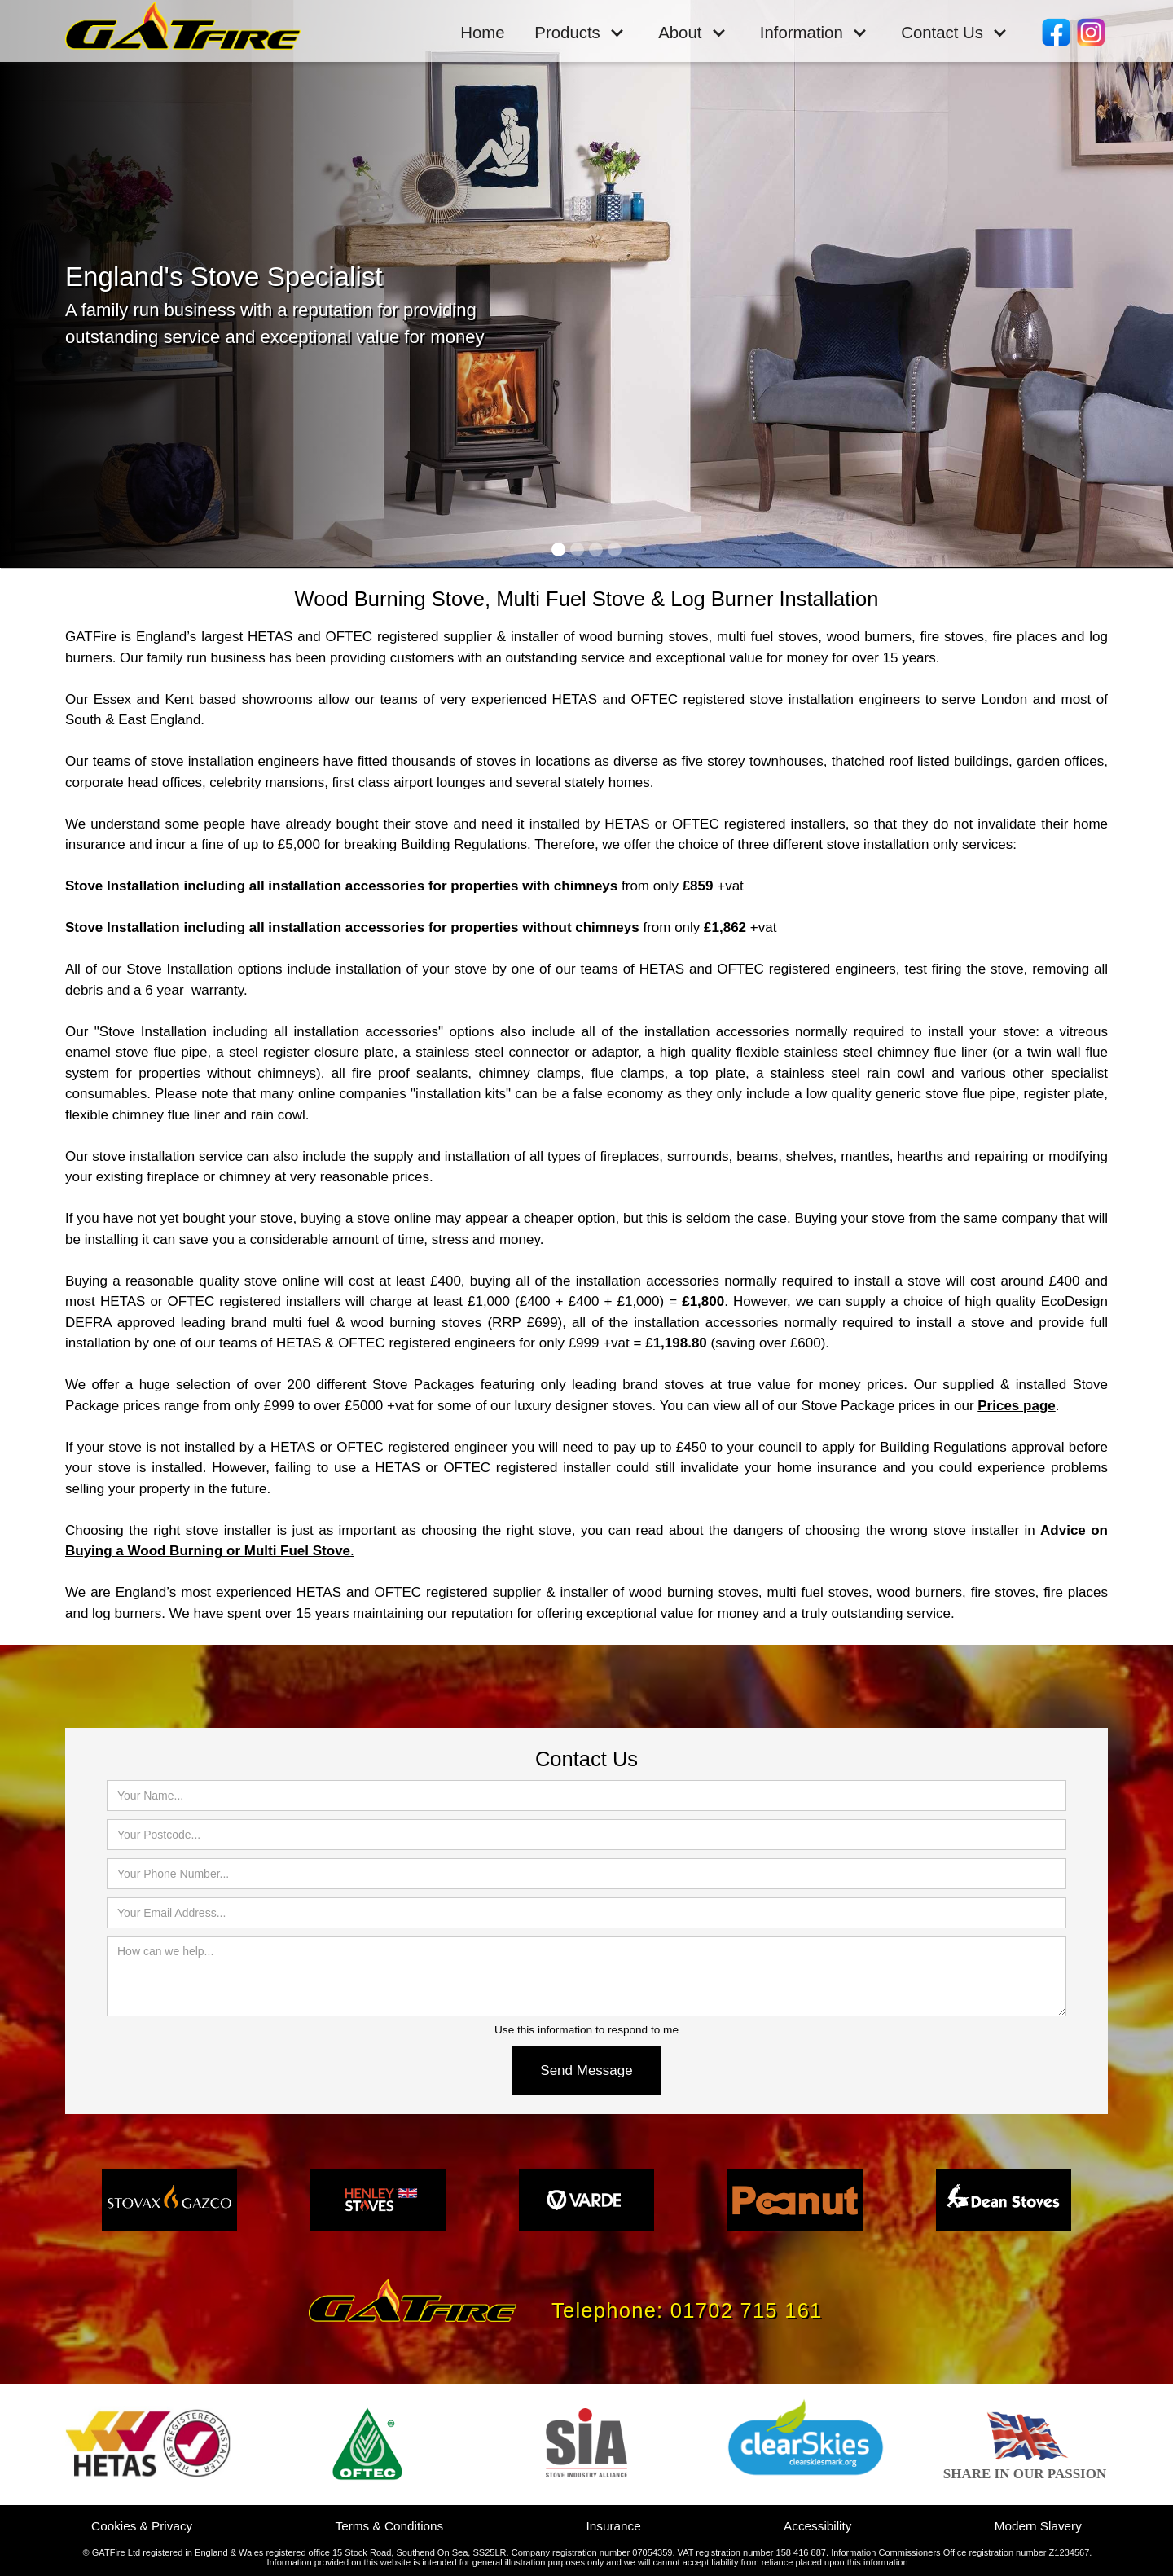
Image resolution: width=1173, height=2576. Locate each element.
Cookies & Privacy (141, 2526)
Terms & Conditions (390, 2526)
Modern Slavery (1038, 2526)
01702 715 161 (746, 2310)
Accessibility (817, 2526)
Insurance (613, 2526)
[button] (580, 32)
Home (482, 33)
